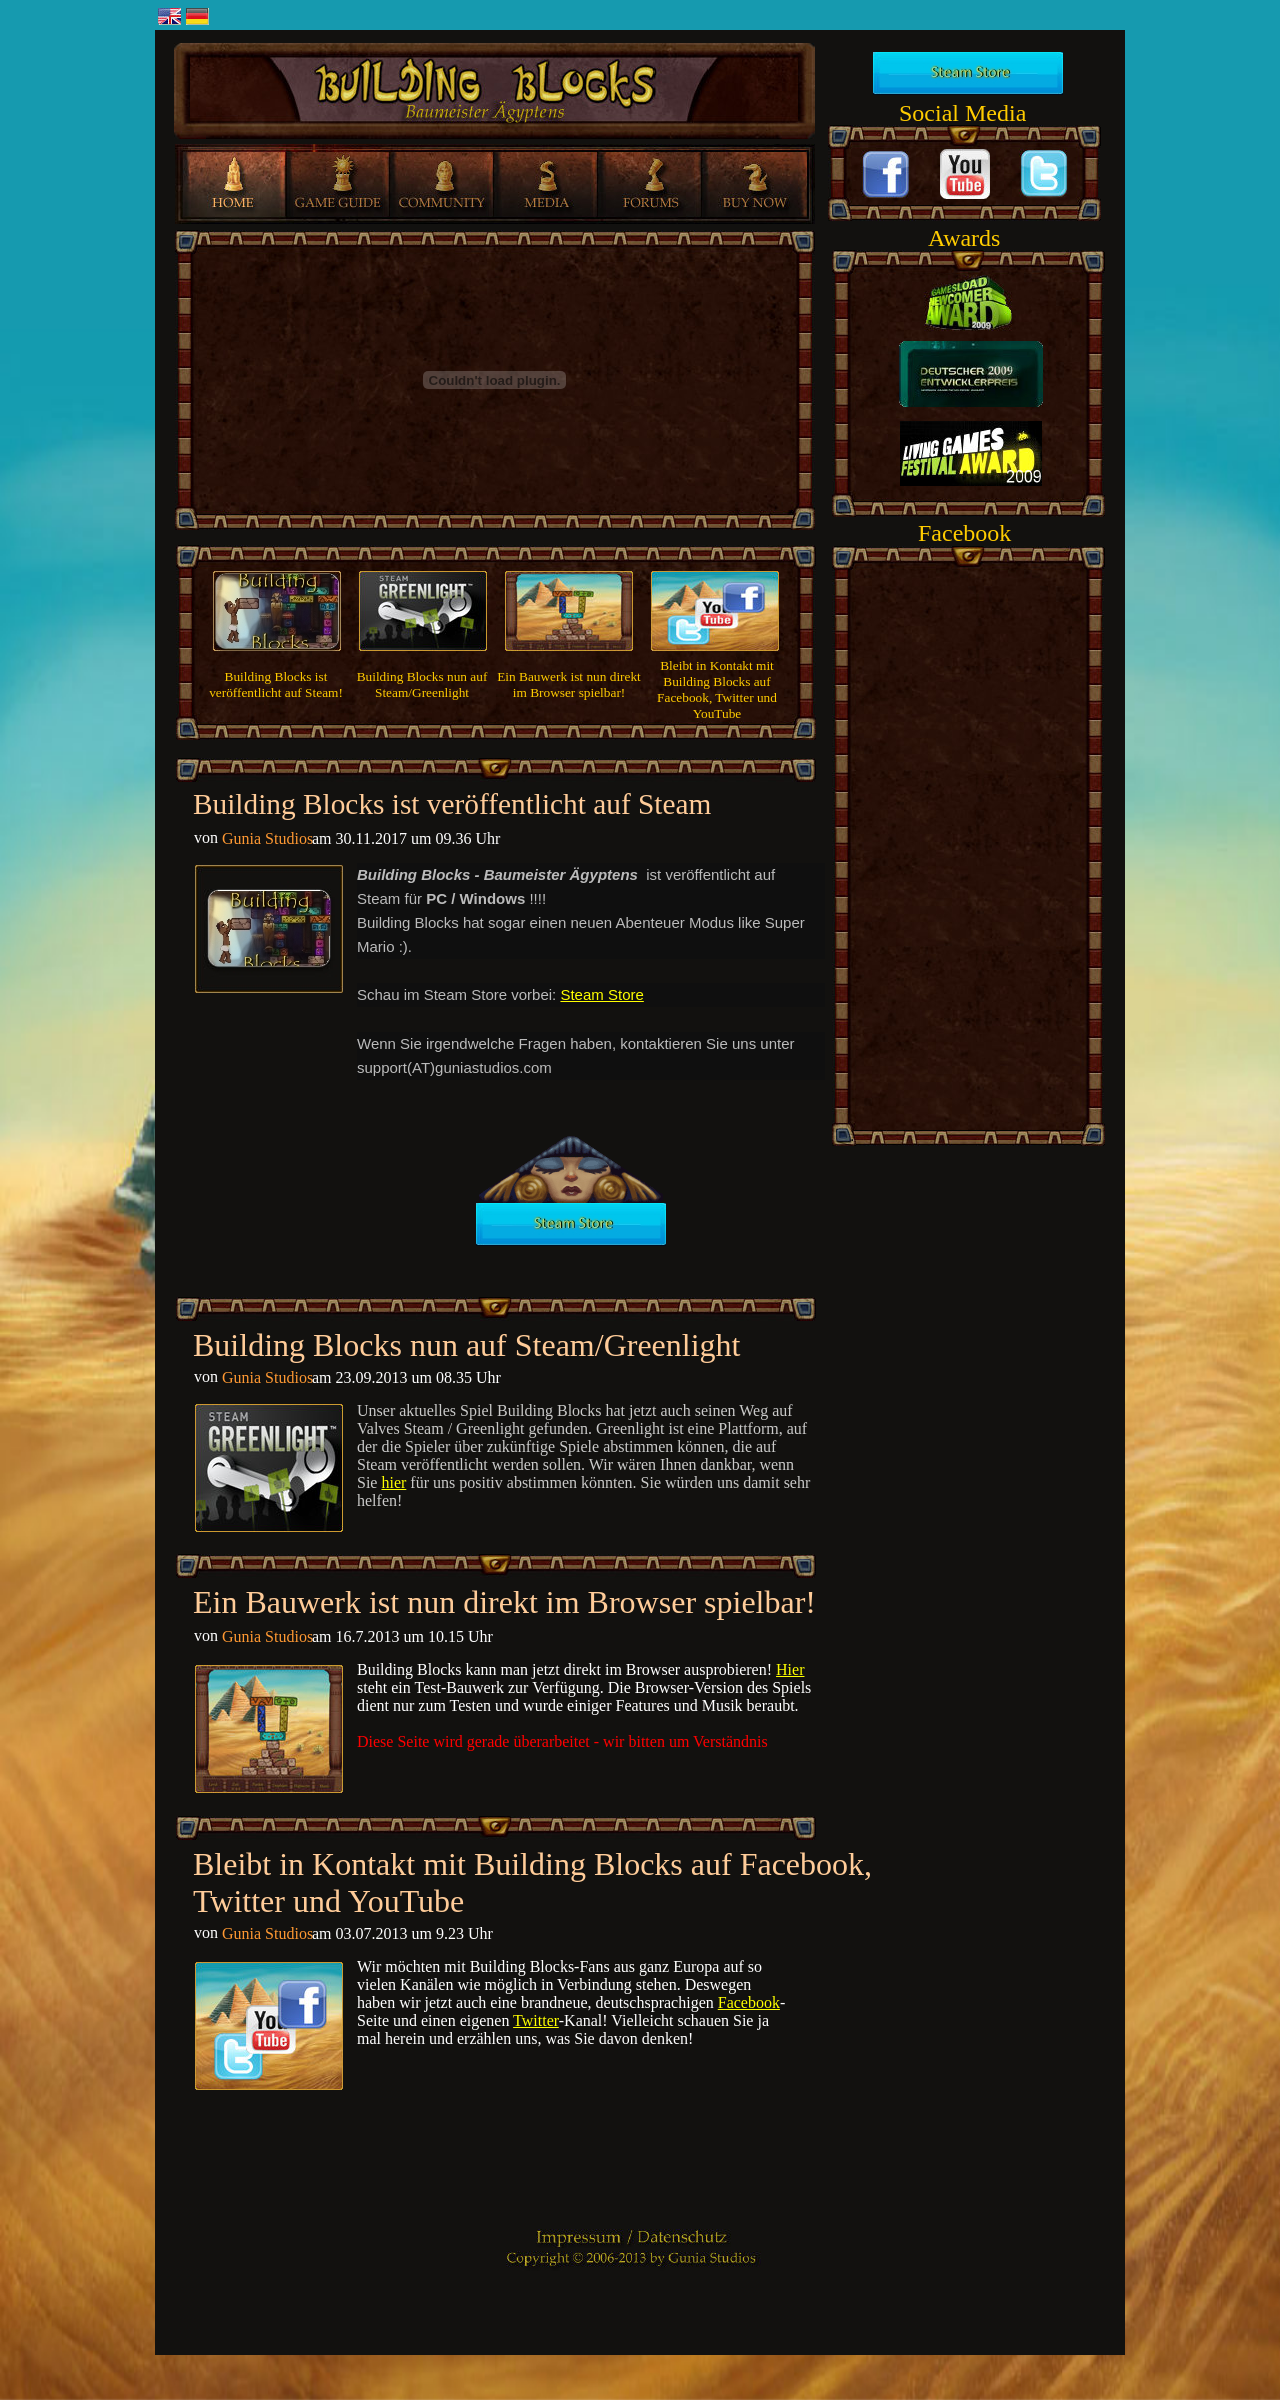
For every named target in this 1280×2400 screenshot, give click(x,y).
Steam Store (601, 994)
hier (393, 1482)
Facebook (749, 2002)
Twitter (536, 2020)
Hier (790, 1669)
